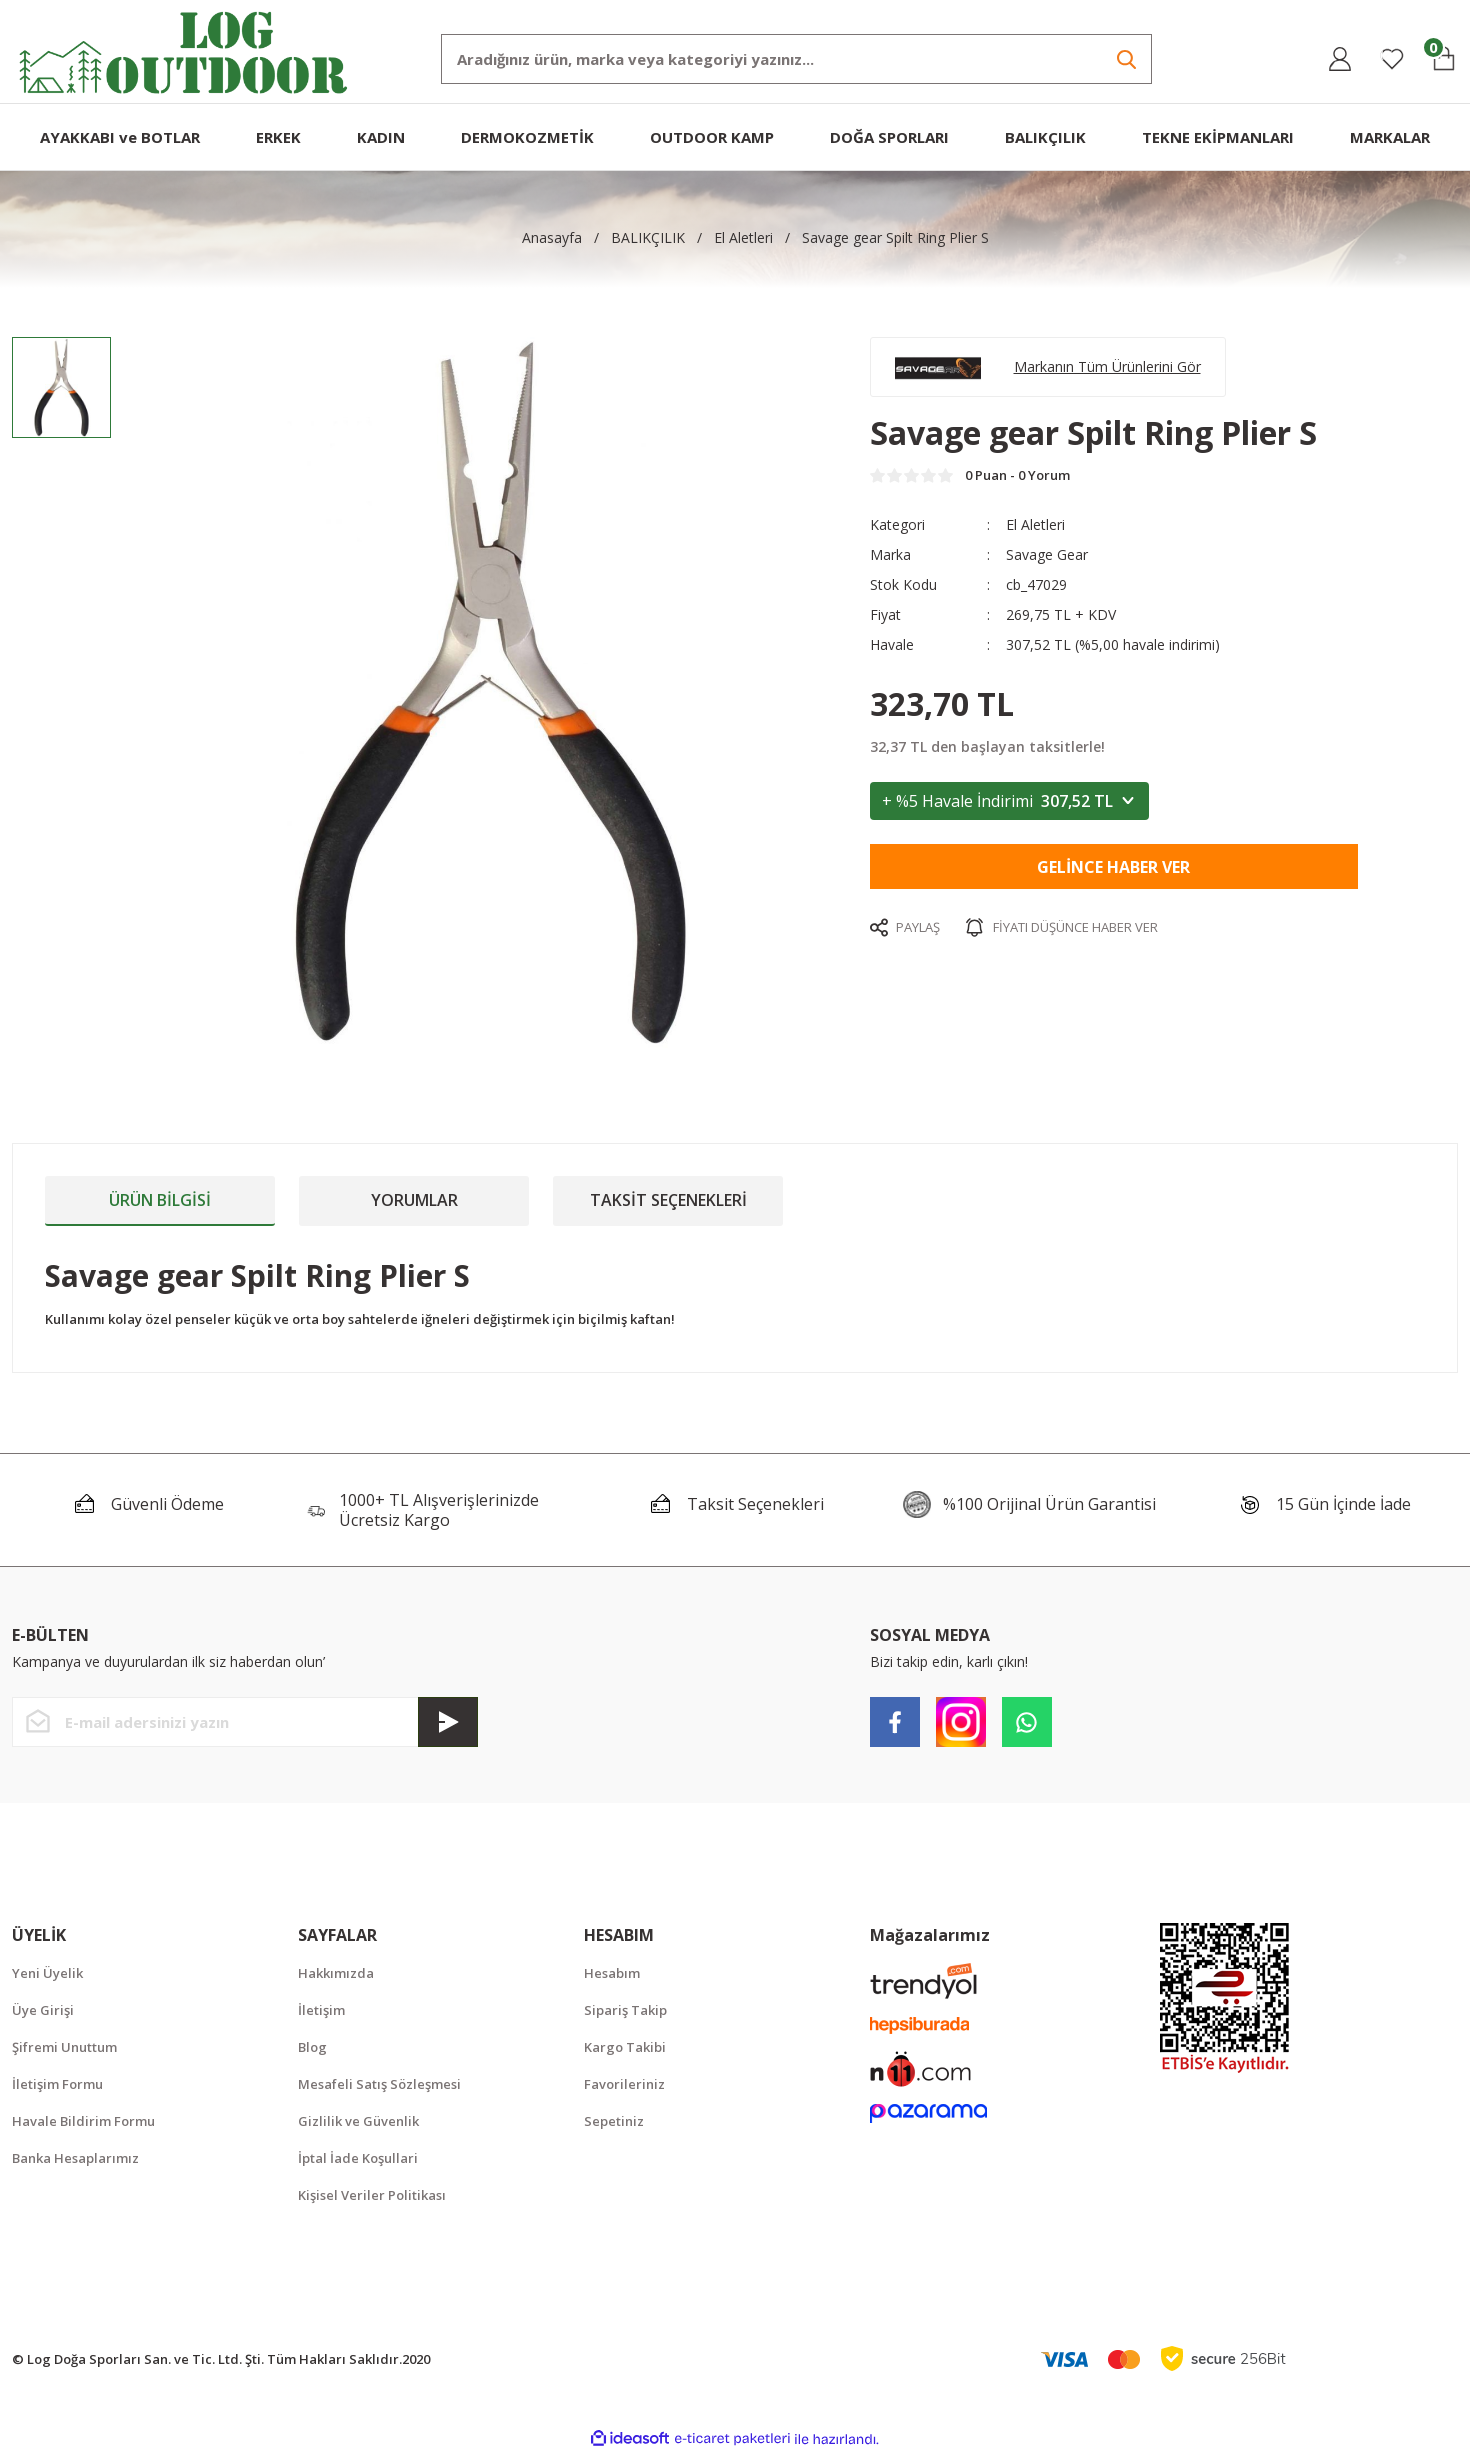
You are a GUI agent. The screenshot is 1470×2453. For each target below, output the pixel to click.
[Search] (796, 59)
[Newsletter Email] (245, 1722)
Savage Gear (1047, 554)
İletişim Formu (57, 2084)
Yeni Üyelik (47, 1973)
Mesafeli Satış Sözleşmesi (379, 2084)
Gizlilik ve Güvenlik (358, 2121)
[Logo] (184, 50)
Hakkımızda (336, 1973)
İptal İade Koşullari (358, 2158)
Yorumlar (414, 1200)
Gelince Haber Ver (1113, 867)
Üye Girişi (43, 2010)
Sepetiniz (614, 2121)
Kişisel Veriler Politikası (372, 2195)
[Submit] (448, 1722)
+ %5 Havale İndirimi (1009, 801)
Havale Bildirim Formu (83, 2121)
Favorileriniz (624, 2084)
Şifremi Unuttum (64, 2047)
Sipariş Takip (625, 2010)
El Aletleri (1035, 524)
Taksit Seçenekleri (668, 1200)
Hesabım (612, 1973)
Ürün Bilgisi (160, 1200)
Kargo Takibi (625, 2047)
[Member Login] (1340, 59)
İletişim (321, 2010)
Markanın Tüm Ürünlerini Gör (1107, 366)
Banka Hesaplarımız (75, 2158)
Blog (312, 2047)
